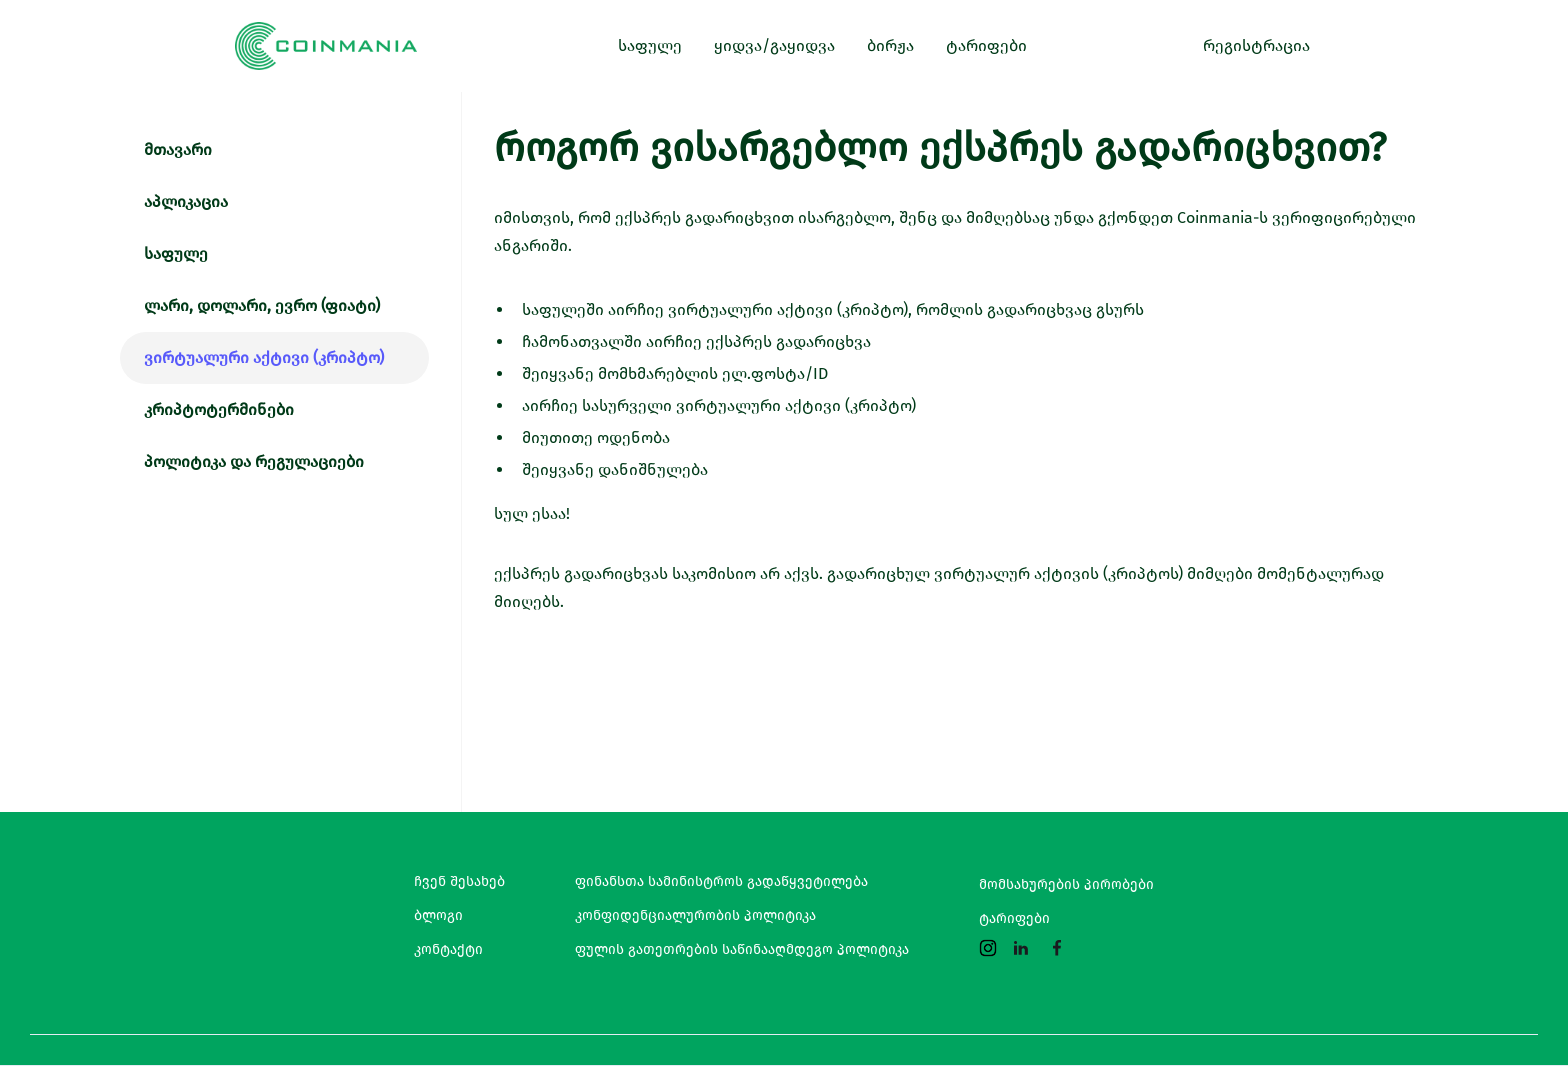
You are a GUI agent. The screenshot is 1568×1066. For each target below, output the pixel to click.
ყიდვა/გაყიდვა (774, 45)
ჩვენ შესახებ (459, 882)
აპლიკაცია (186, 201)
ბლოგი (438, 916)
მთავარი (178, 149)
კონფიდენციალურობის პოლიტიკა (695, 916)
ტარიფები (1014, 919)
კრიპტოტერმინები (219, 409)
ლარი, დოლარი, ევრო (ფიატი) (262, 305)
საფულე (176, 253)
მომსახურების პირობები (1066, 885)
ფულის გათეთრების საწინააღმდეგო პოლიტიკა (742, 950)
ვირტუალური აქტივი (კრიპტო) (264, 357)
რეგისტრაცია (1256, 45)
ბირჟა (890, 45)
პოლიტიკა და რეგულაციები (254, 461)
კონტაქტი (448, 950)
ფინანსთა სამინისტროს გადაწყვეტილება (721, 882)
